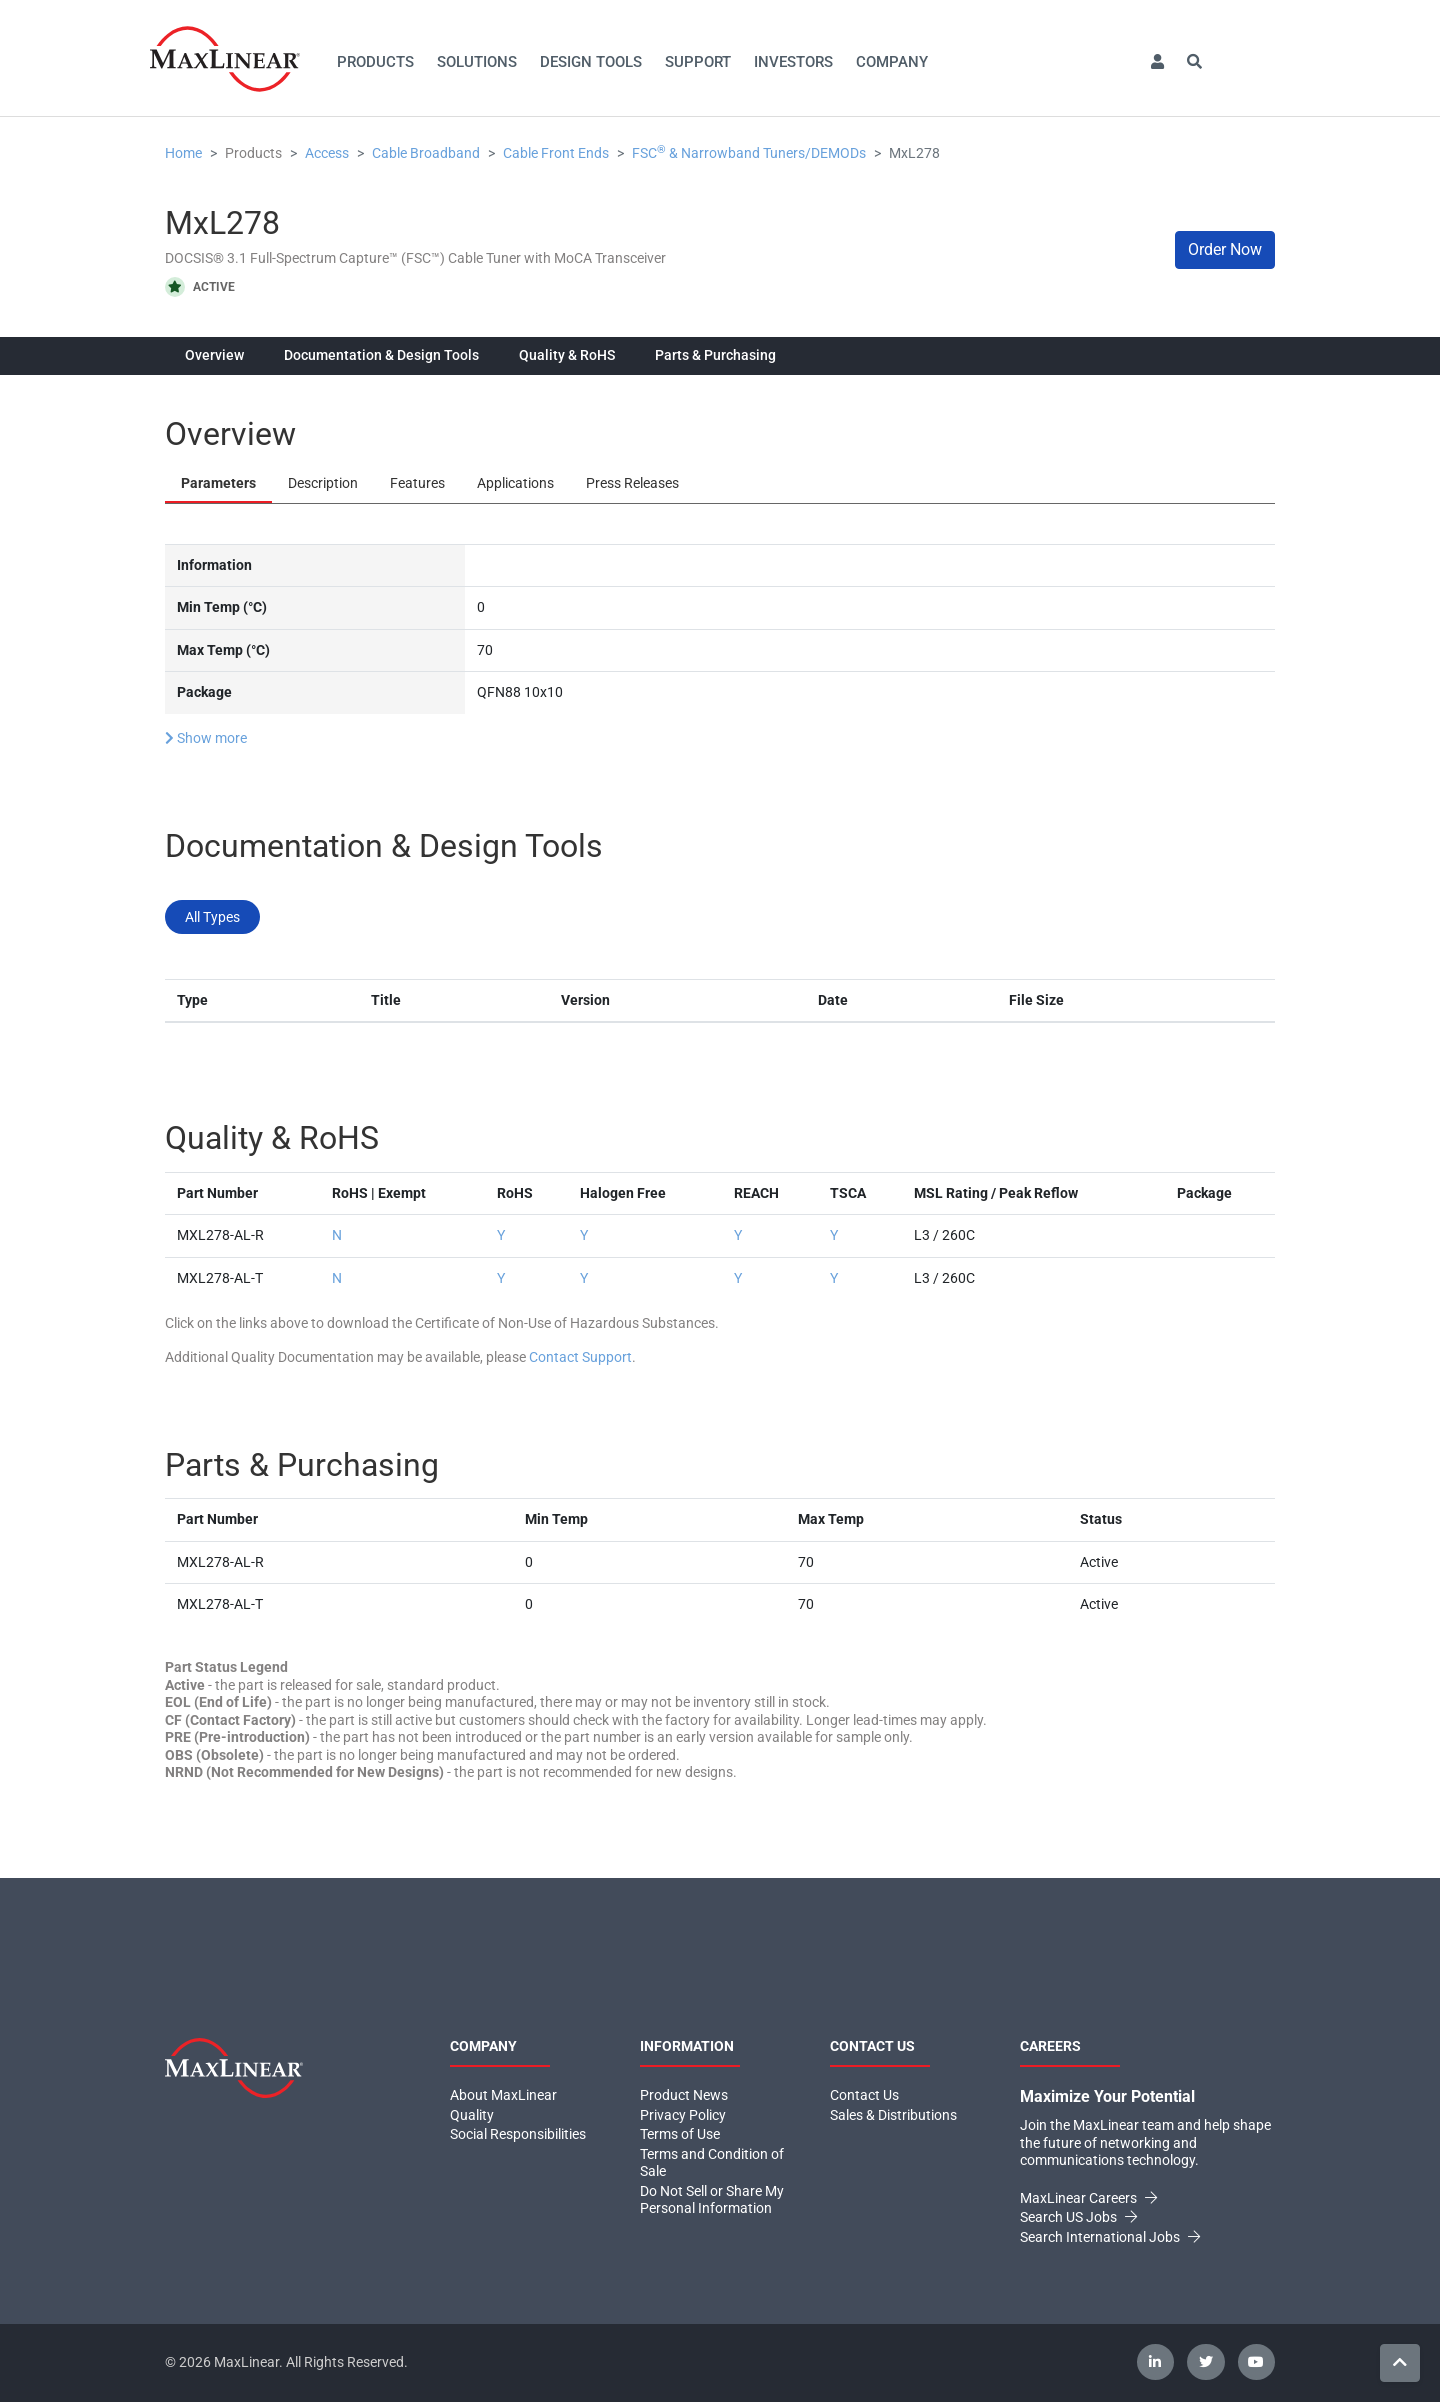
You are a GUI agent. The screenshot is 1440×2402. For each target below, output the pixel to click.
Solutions (477, 62)
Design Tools (591, 62)
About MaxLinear (503, 2095)
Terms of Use (680, 2134)
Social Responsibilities (518, 2134)
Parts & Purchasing (715, 355)
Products (375, 62)
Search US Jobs (1078, 2217)
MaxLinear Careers (1088, 2198)
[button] (1157, 62)
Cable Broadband (426, 153)
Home (183, 153)
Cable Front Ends (556, 153)
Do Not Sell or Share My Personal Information (712, 2200)
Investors (793, 62)
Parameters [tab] (218, 483)
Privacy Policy (683, 2115)
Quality (472, 2115)
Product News (684, 2095)
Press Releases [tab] (632, 483)
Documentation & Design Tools (381, 355)
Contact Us (864, 2095)
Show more (206, 738)
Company (892, 62)
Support (698, 62)
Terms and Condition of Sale (712, 2163)
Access (327, 153)
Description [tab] (323, 483)
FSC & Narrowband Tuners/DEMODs (749, 153)
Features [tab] (417, 483)
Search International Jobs (1110, 2237)
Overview (214, 355)
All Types (212, 917)
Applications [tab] (515, 483)
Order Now (1225, 249)
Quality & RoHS (567, 355)
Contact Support (580, 1357)
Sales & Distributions (893, 2115)
